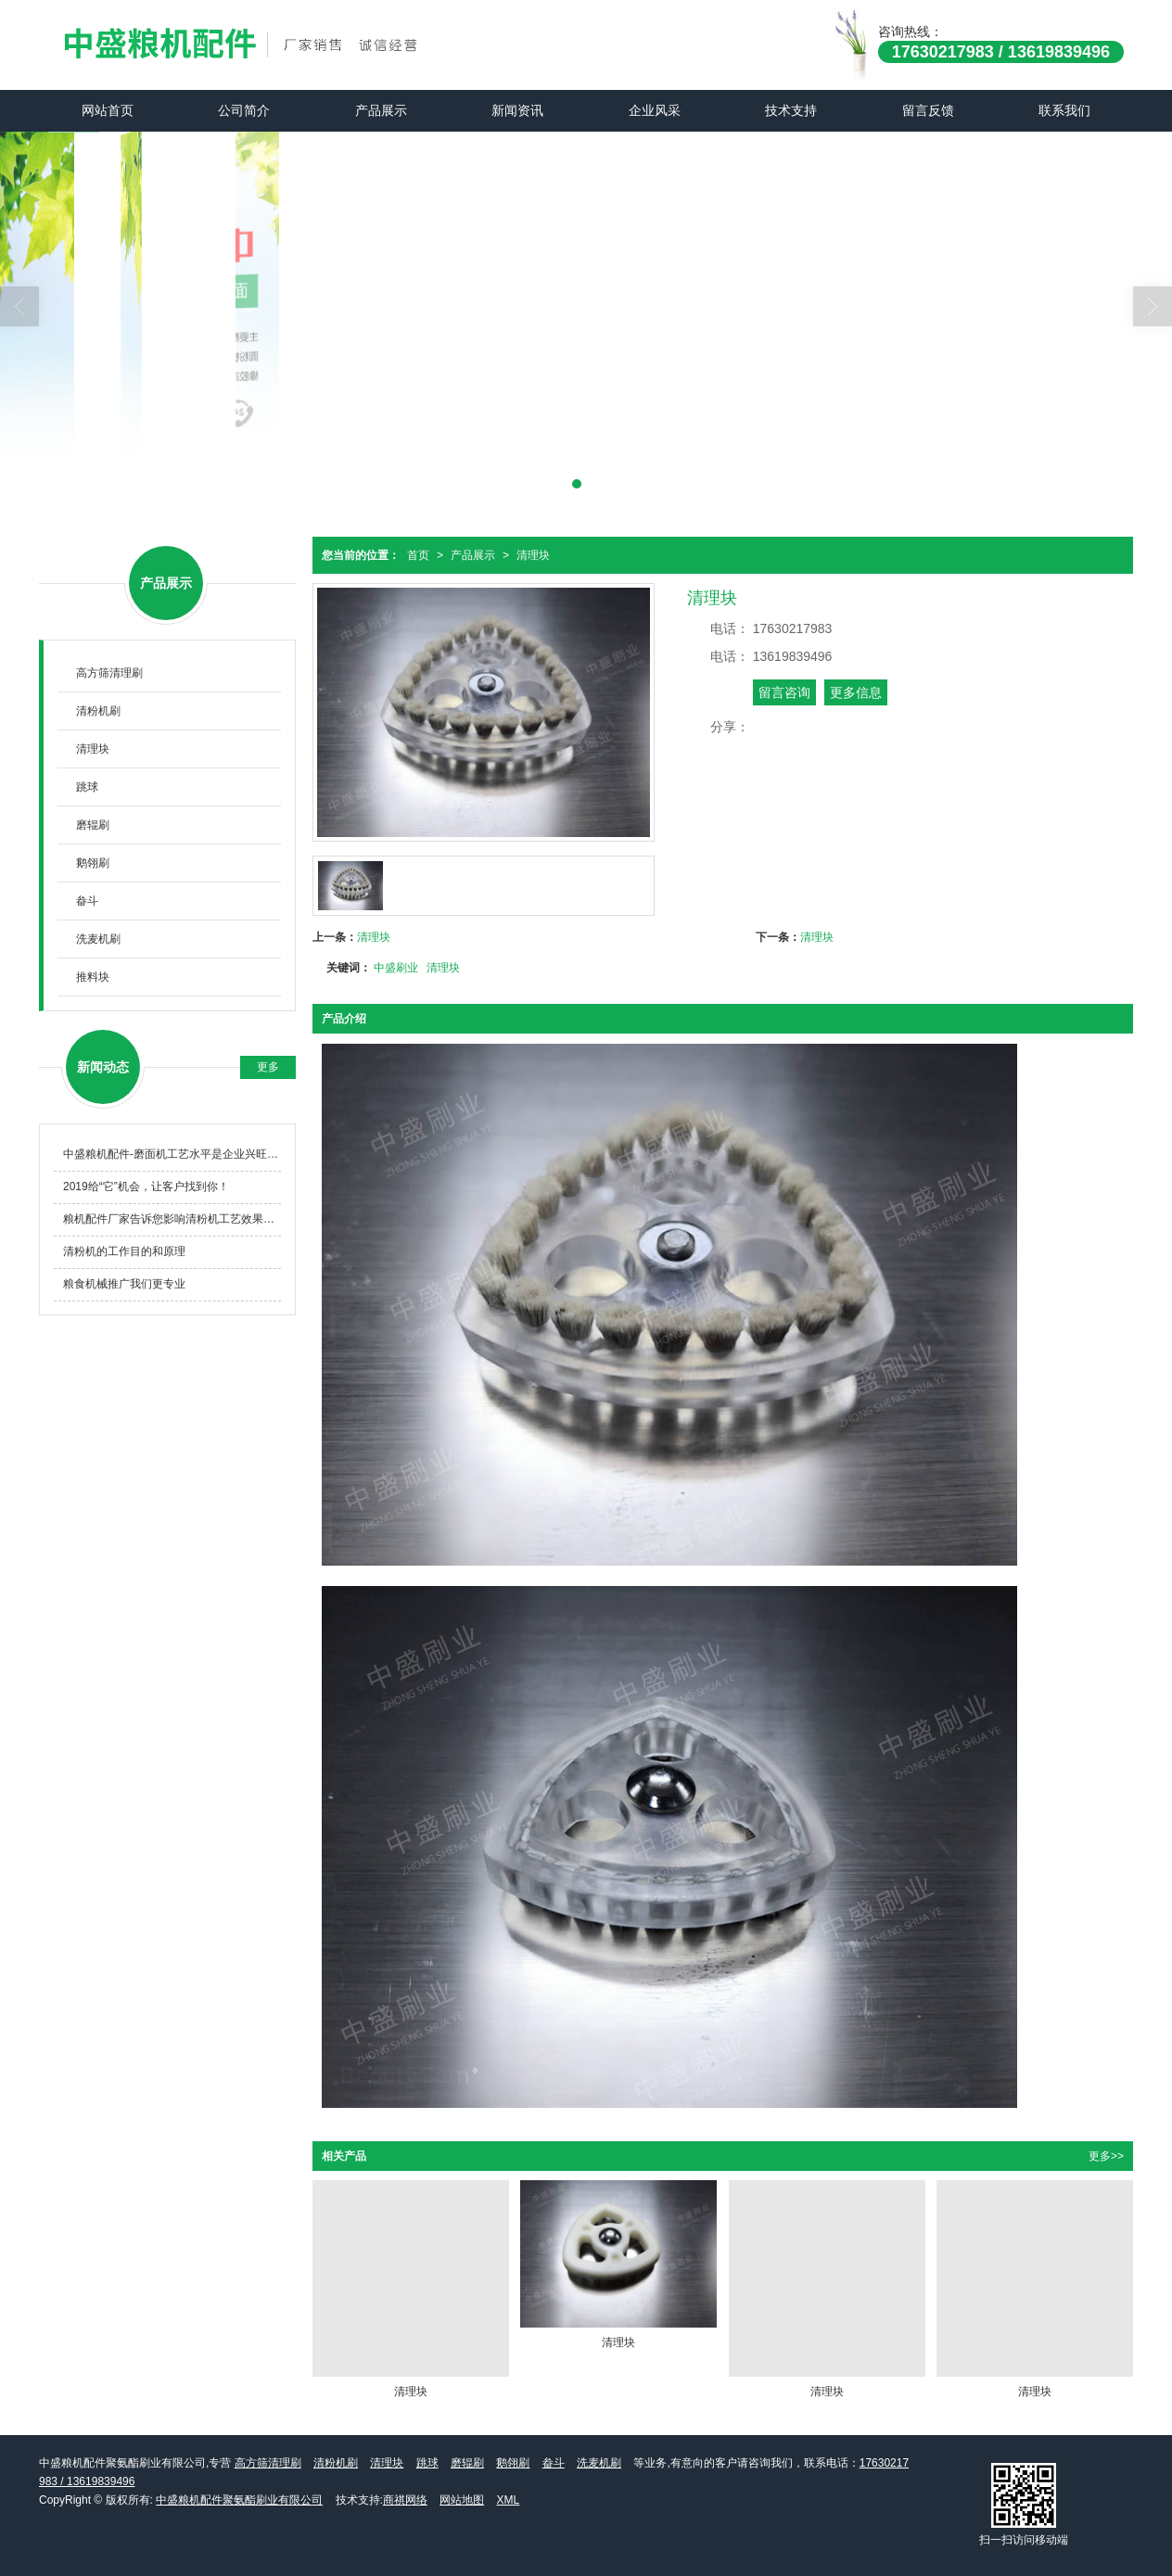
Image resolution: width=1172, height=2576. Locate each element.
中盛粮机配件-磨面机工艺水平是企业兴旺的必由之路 (172, 1154)
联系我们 (1064, 110)
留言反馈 (928, 110)
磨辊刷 (92, 824)
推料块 (92, 977)
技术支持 (791, 110)
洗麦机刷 (98, 939)
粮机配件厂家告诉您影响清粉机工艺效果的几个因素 (172, 1218)
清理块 (533, 555)
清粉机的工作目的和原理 (124, 1251)
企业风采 (655, 110)
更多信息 (856, 692)
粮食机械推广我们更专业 (124, 1283)
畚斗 (87, 901)
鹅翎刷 (92, 863)
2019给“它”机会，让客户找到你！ (146, 1186)
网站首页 (108, 110)
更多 (268, 1066)
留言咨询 (784, 692)
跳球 (87, 786)
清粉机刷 (98, 710)
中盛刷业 (396, 967)
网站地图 (462, 2500)
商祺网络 (405, 2500)
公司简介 (244, 110)
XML (508, 2500)
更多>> (1106, 2156)
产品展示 (381, 110)
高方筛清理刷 (109, 672)
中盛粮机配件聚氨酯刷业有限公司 (239, 2500)
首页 (418, 555)
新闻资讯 (517, 110)
